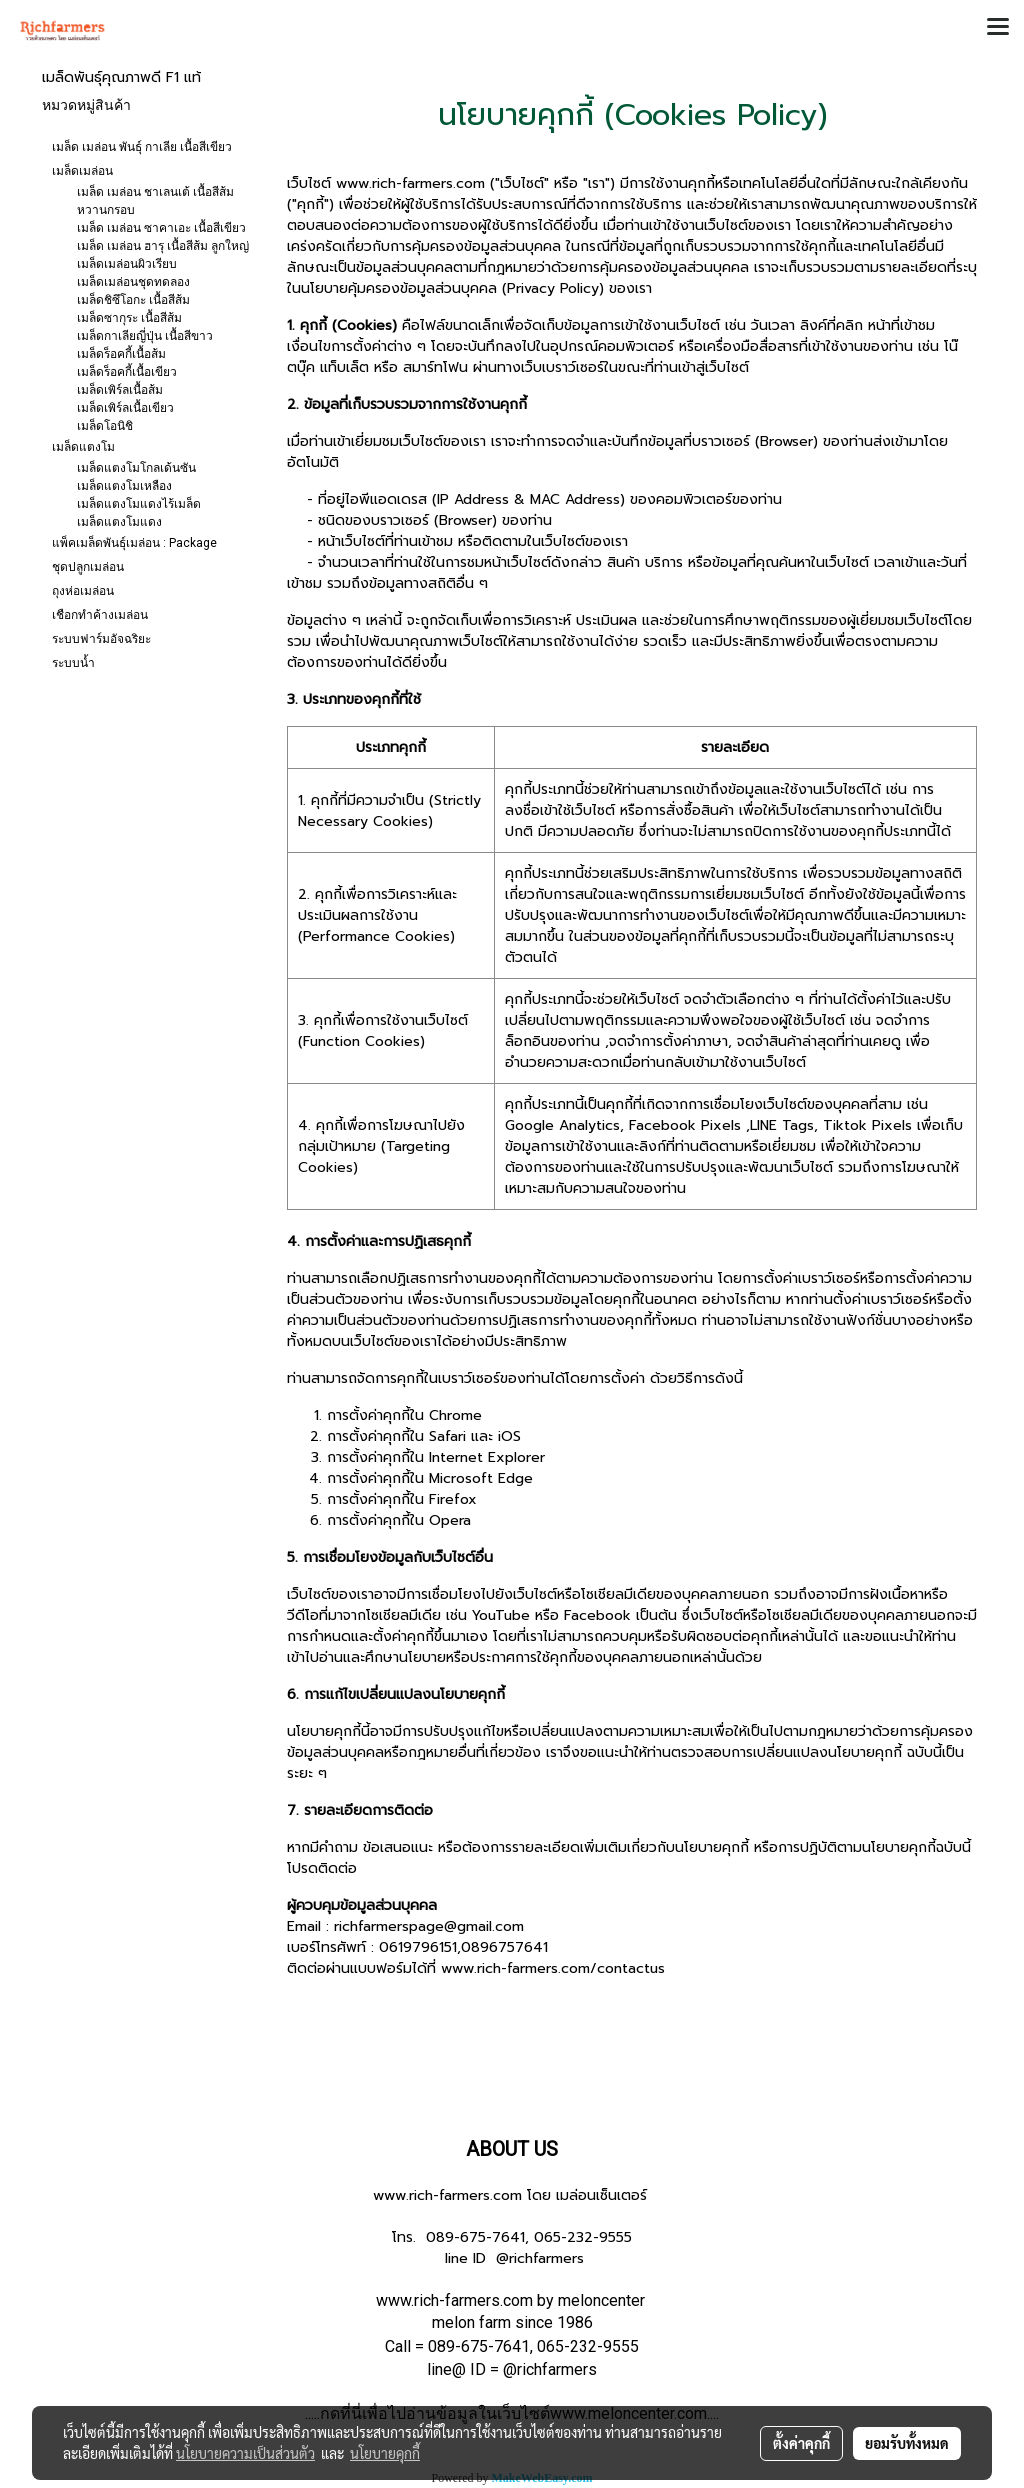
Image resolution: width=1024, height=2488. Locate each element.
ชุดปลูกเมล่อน (88, 567)
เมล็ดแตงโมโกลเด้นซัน (136, 468)
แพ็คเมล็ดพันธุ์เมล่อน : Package (134, 543)
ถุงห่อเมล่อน (83, 591)
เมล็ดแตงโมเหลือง (124, 486)
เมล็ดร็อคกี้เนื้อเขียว (127, 372)
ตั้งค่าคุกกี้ (801, 2443)
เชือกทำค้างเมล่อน (100, 615)
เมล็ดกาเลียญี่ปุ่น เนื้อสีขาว (145, 336)
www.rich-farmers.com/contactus (553, 1968)
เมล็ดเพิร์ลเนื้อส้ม (120, 390)
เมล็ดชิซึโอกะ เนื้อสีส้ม (133, 300)
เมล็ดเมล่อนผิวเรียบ (127, 264)
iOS (509, 1436)
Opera (450, 1520)
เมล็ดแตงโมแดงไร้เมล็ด (139, 504)
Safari (447, 1436)
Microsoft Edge (481, 1478)
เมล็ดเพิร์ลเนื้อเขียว (125, 408)
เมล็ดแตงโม (83, 447)
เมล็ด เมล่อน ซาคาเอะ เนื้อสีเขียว (161, 228)
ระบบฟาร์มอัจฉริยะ (101, 639)
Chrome (455, 1415)
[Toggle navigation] (998, 28)
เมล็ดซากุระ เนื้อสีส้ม (129, 318)
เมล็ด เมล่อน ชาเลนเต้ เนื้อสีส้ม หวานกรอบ (155, 201)
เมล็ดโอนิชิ (105, 426)
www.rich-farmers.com (447, 2195)
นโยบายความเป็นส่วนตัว (245, 2453)
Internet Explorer (487, 1457)
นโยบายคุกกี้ (385, 2453)
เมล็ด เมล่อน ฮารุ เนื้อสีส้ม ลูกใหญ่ (163, 246)
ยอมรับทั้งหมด (907, 2443)
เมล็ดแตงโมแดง (119, 522)
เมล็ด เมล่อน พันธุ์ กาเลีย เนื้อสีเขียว (142, 147)
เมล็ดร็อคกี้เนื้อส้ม (121, 354)
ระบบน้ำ (73, 663)
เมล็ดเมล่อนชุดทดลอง (133, 282)
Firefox (453, 1499)
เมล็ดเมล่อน (82, 171)
